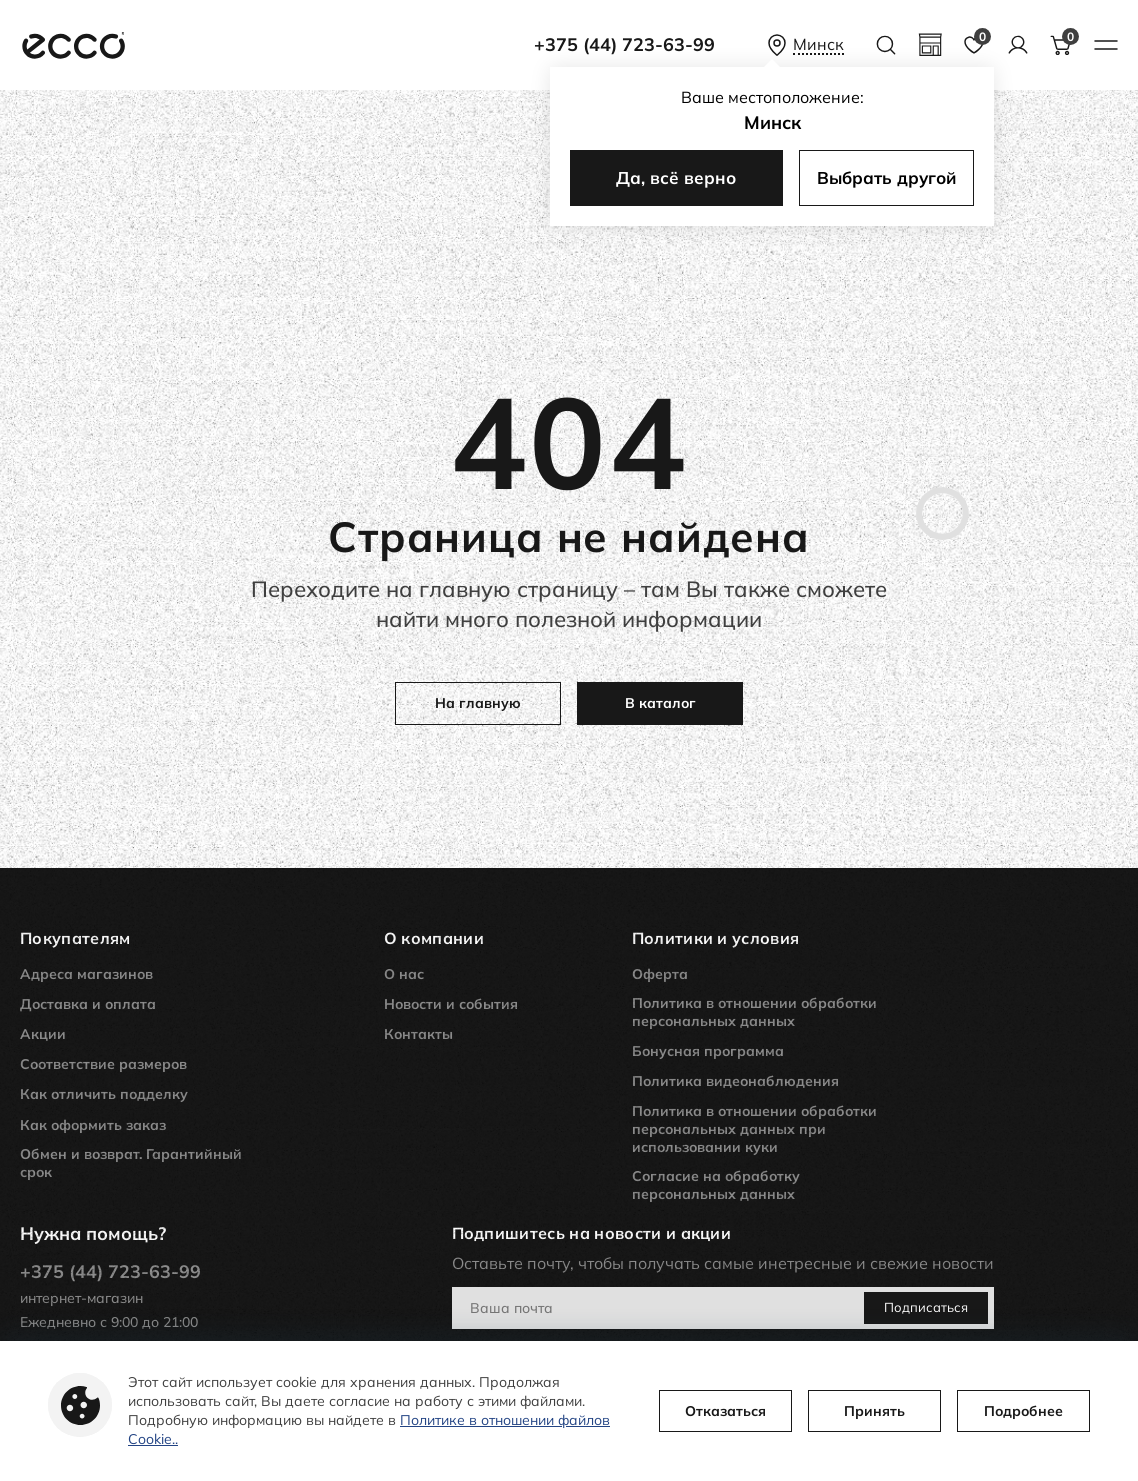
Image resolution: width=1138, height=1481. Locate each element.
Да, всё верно (676, 177)
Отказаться (725, 1411)
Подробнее (1023, 1411)
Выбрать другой (886, 177)
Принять (874, 1411)
